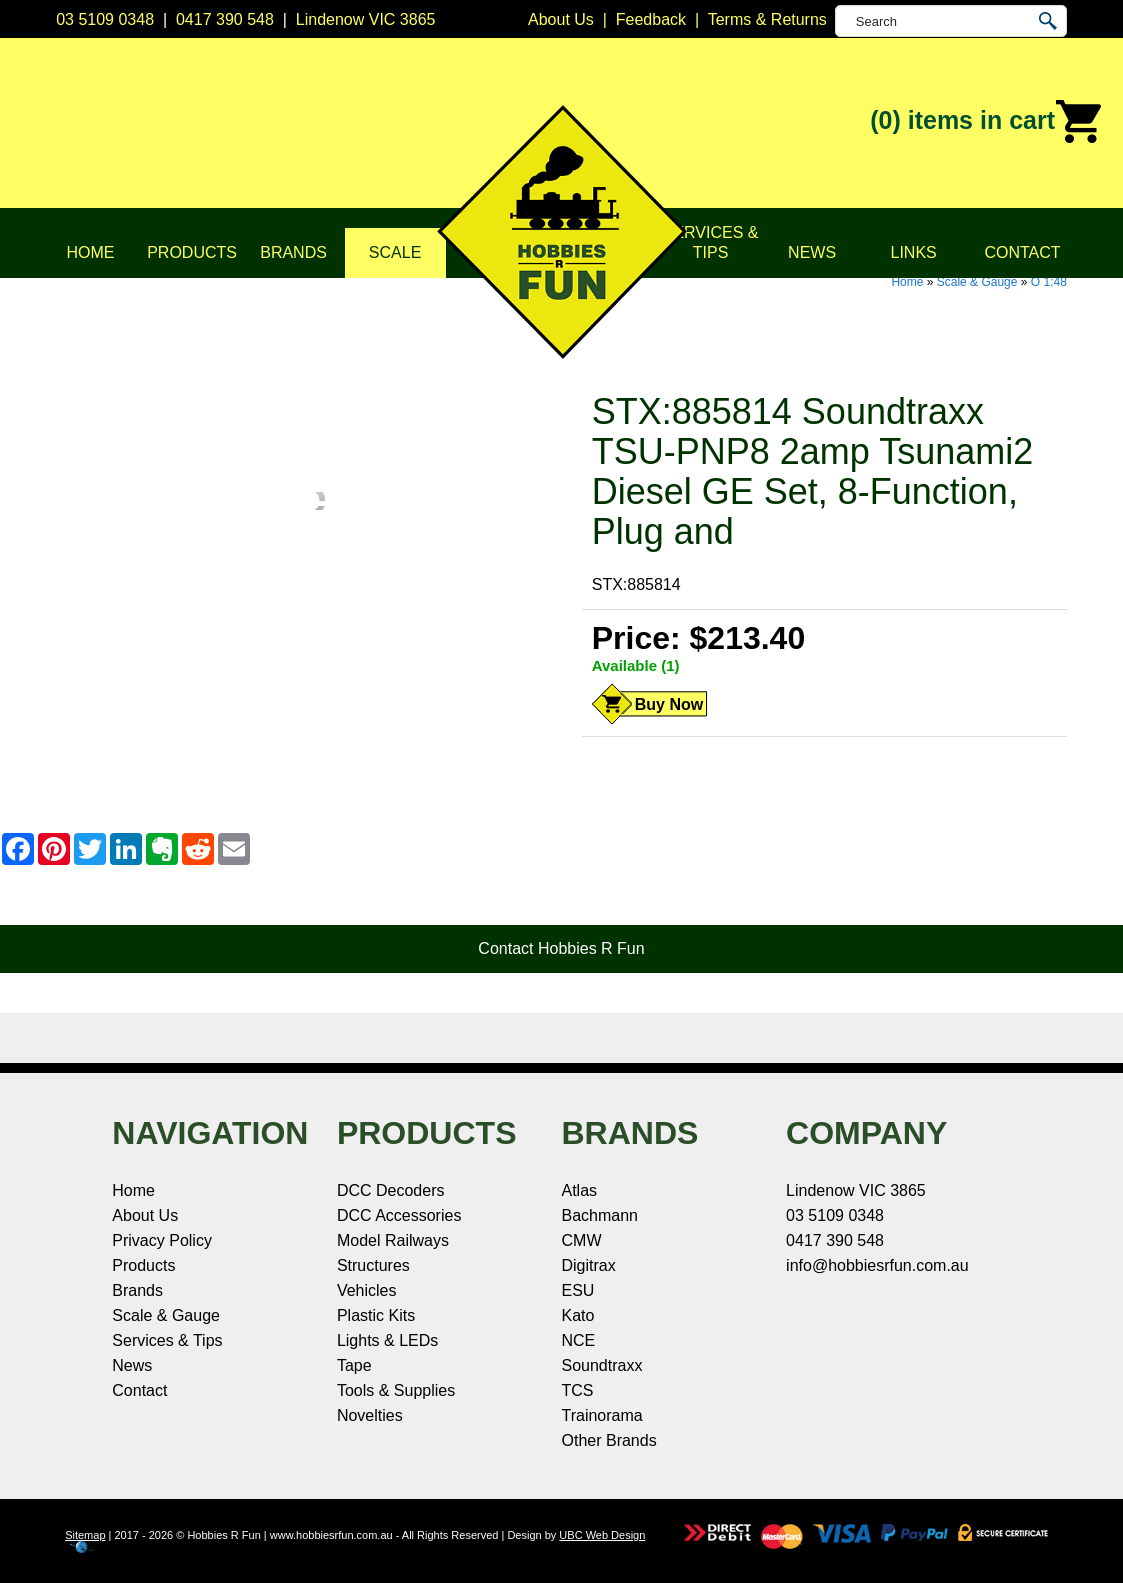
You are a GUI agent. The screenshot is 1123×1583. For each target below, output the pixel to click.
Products (192, 252)
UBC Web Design (602, 1535)
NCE (579, 1340)
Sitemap (85, 1535)
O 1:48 (1049, 282)
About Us (145, 1215)
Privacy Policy (162, 1240)
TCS (578, 1390)
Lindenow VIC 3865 (366, 19)
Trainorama (602, 1415)
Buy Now (669, 704)
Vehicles (367, 1290)
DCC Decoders (391, 1190)
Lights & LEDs (387, 1340)
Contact (1022, 252)
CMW (582, 1240)
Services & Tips (711, 242)
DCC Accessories (399, 1215)
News (812, 252)
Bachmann (600, 1215)
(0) (986, 122)
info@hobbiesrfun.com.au (877, 1265)
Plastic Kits (376, 1315)
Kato (578, 1315)
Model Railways (393, 1240)
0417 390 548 (225, 19)
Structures (373, 1265)
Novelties (370, 1415)
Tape (354, 1365)
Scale (395, 252)
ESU (578, 1290)
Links (914, 252)
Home (91, 252)
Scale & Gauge (977, 282)
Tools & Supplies (396, 1390)
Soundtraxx (602, 1365)
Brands (293, 252)
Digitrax (589, 1265)
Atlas (580, 1190)
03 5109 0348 (105, 19)
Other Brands (609, 1440)
